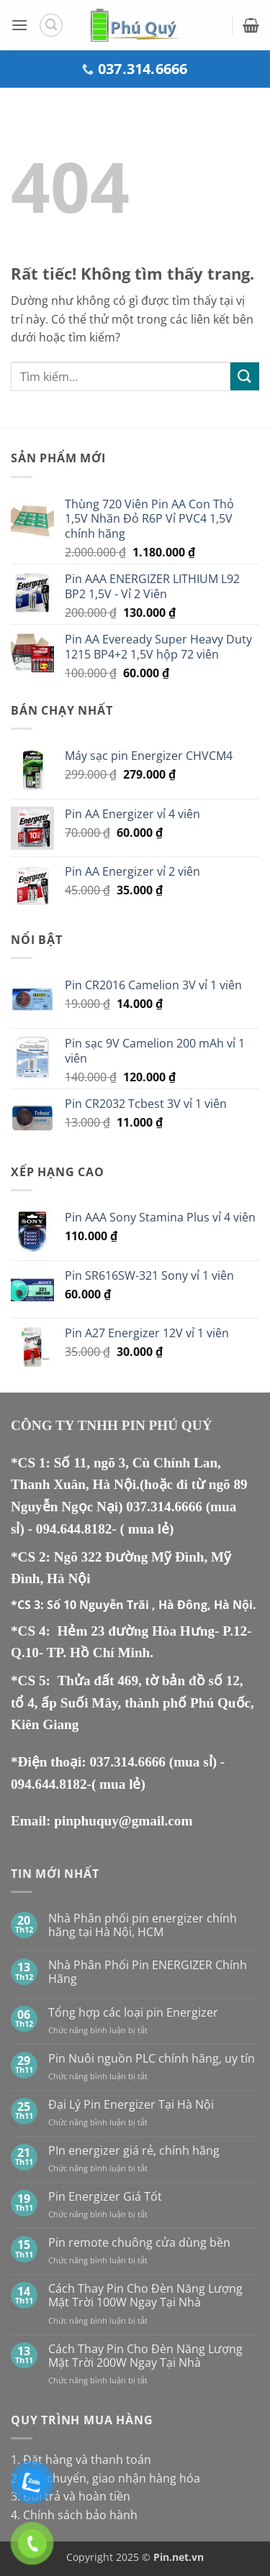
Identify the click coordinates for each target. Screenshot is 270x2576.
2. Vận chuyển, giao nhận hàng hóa (105, 2478)
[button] (19, 24)
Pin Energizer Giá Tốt (105, 2197)
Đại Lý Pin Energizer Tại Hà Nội (131, 2105)
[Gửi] (244, 376)
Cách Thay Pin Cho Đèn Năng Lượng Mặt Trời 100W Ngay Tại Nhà (145, 2295)
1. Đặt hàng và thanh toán (81, 2459)
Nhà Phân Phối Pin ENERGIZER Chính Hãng (147, 1972)
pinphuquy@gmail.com (123, 1820)
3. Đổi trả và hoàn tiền (70, 2496)
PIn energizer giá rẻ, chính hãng (134, 2151)
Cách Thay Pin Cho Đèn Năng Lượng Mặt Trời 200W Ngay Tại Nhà (145, 2356)
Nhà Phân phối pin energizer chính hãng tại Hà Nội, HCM (142, 1925)
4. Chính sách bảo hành (74, 2515)
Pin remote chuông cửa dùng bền (139, 2243)
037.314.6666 (165, 1506)
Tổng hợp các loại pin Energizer (133, 2013)
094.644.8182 (74, 1528)
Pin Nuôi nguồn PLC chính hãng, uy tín (151, 2059)
